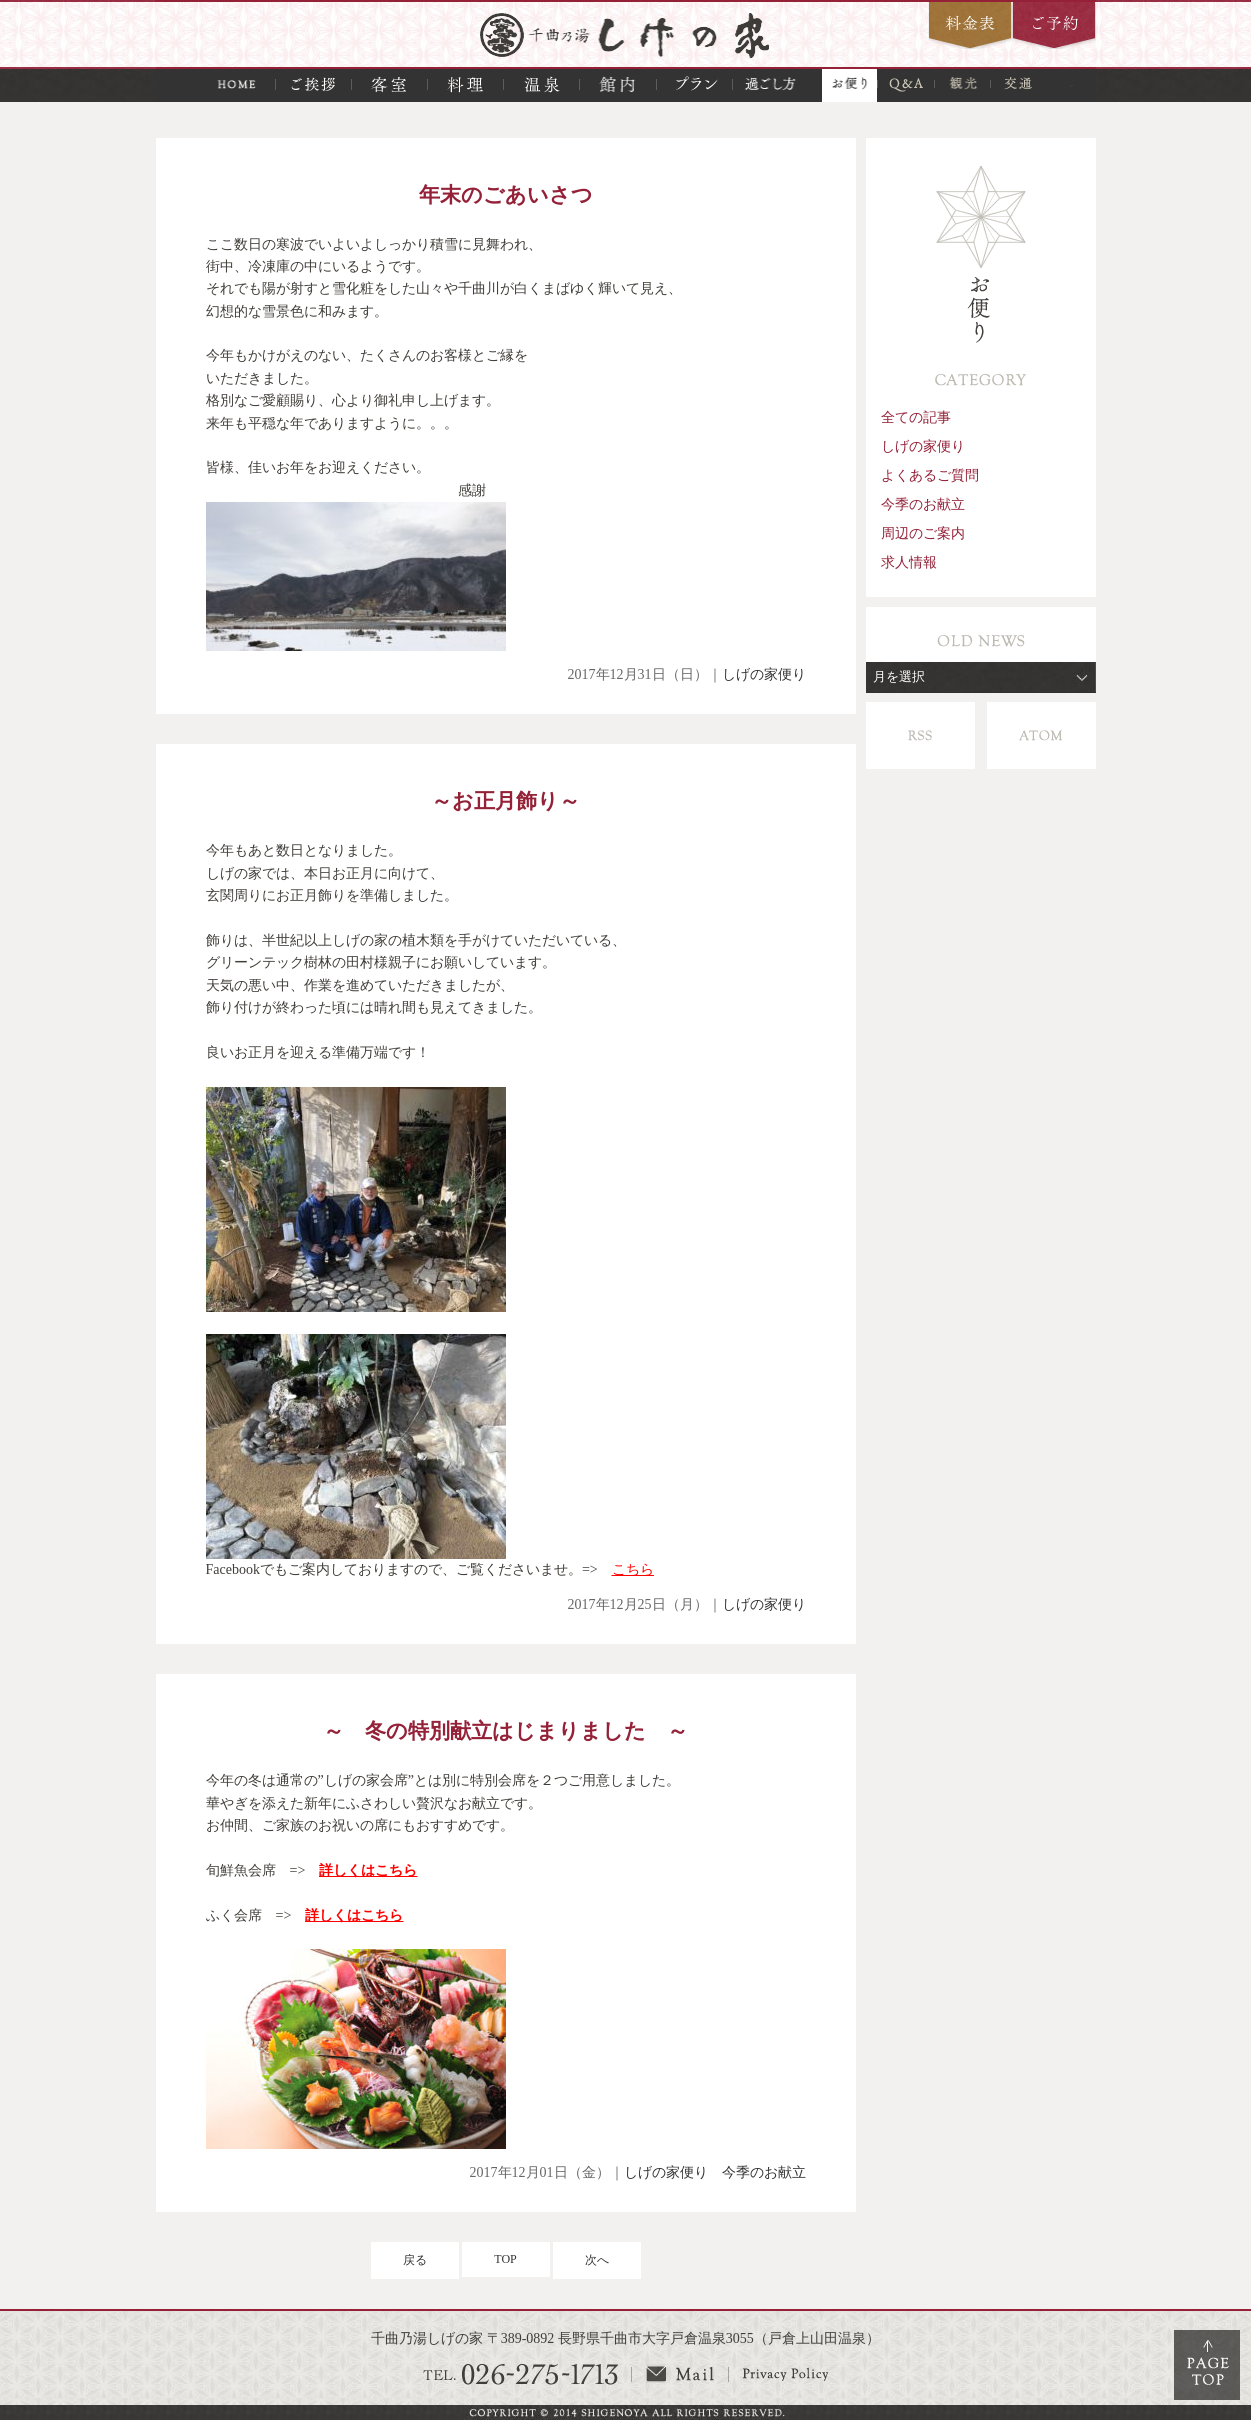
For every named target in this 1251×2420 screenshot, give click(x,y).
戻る (415, 2260)
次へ (597, 2260)
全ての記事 (916, 417)
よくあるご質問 (930, 475)
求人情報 (909, 562)
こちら (633, 1569)
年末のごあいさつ (506, 194)
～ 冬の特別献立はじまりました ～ (505, 1730)
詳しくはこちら (368, 1870)
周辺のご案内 (923, 533)
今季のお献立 (764, 2172)
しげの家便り (764, 674)
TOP (505, 2259)
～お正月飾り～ (505, 800)
